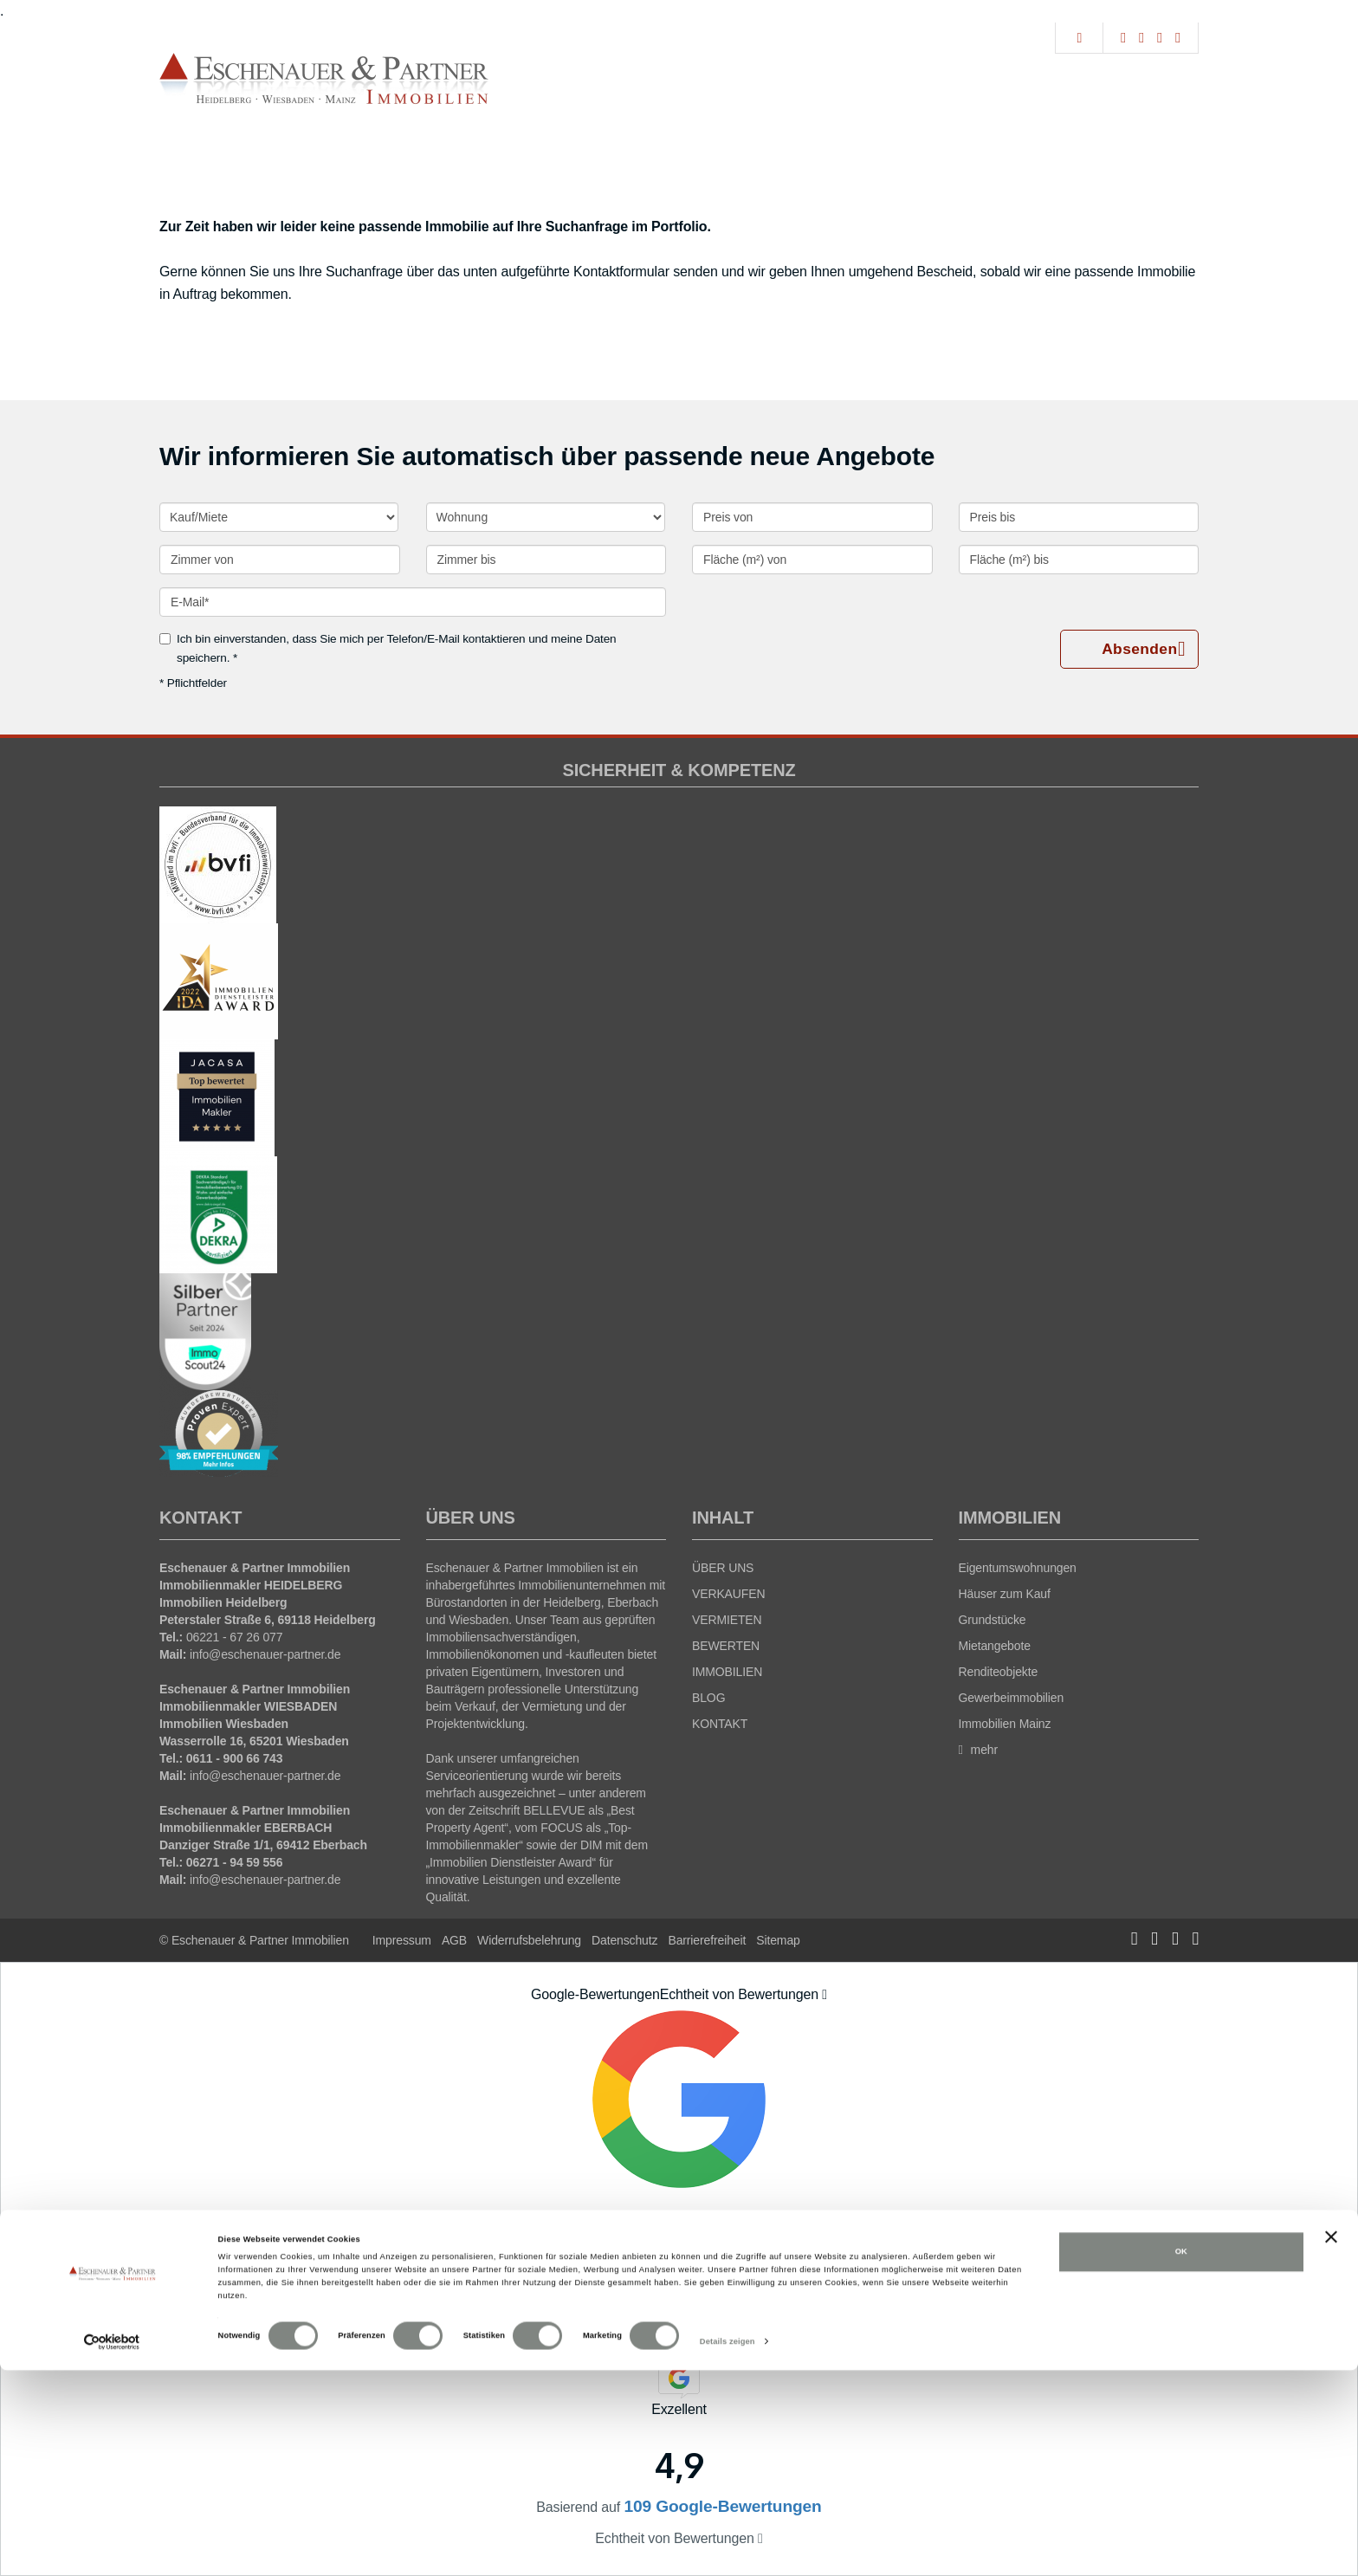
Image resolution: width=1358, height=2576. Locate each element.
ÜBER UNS (722, 1568)
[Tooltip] (824, 1995)
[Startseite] (323, 79)
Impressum (401, 1940)
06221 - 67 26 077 (234, 1637)
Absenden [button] (1143, 650)
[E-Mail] (412, 602)
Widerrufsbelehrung (529, 1940)
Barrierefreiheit (707, 1940)
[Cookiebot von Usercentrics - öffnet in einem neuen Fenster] (112, 2547)
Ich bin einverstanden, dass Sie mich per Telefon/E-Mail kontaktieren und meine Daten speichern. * (388, 648)
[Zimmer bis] (546, 559)
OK (1181, 2457)
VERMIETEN (727, 1620)
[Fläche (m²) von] (812, 559)
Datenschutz (624, 1940)
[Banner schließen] (1331, 2443)
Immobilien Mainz (1005, 1724)
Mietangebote (995, 1646)
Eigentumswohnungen (1018, 1568)
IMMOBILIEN (727, 1672)
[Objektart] (545, 517)
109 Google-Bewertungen (678, 2299)
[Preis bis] (1079, 517)
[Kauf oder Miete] (278, 517)
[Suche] (1079, 38)
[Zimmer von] (279, 559)
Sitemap (777, 1940)
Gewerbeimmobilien (1011, 1698)
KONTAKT (719, 1724)
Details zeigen (727, 2547)
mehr (979, 1750)
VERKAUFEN (728, 1594)
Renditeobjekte (998, 1672)
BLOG (708, 1698)
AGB (454, 1940)
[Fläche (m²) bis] (1079, 559)
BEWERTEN (726, 1646)
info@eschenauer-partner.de (265, 1654)
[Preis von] (812, 517)
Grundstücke (992, 1620)
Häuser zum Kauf (1005, 1594)
